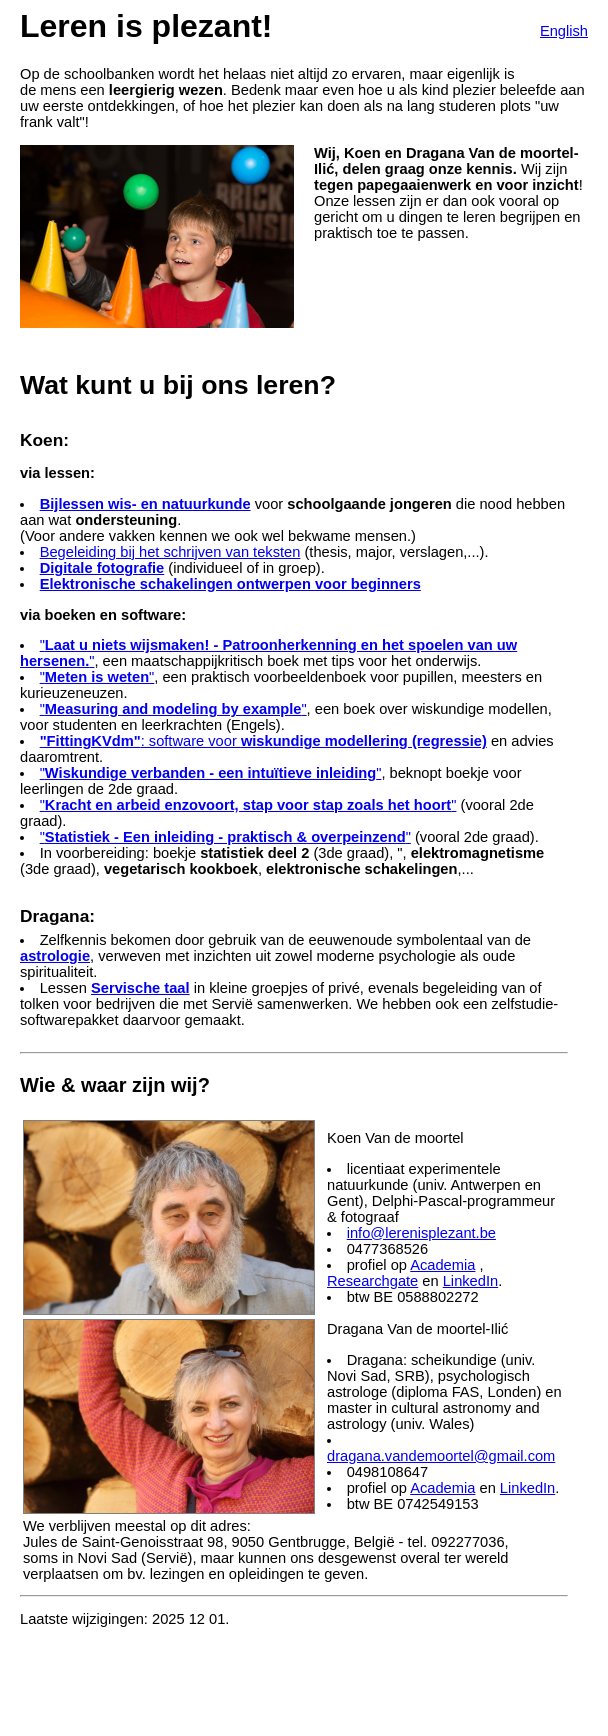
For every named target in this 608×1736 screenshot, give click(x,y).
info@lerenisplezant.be (421, 1233)
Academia (442, 1265)
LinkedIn (470, 1281)
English (564, 31)
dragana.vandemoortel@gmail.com (441, 1456)
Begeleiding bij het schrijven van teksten (170, 552)
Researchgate (372, 1281)
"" (97, 677)
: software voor (263, 741)
